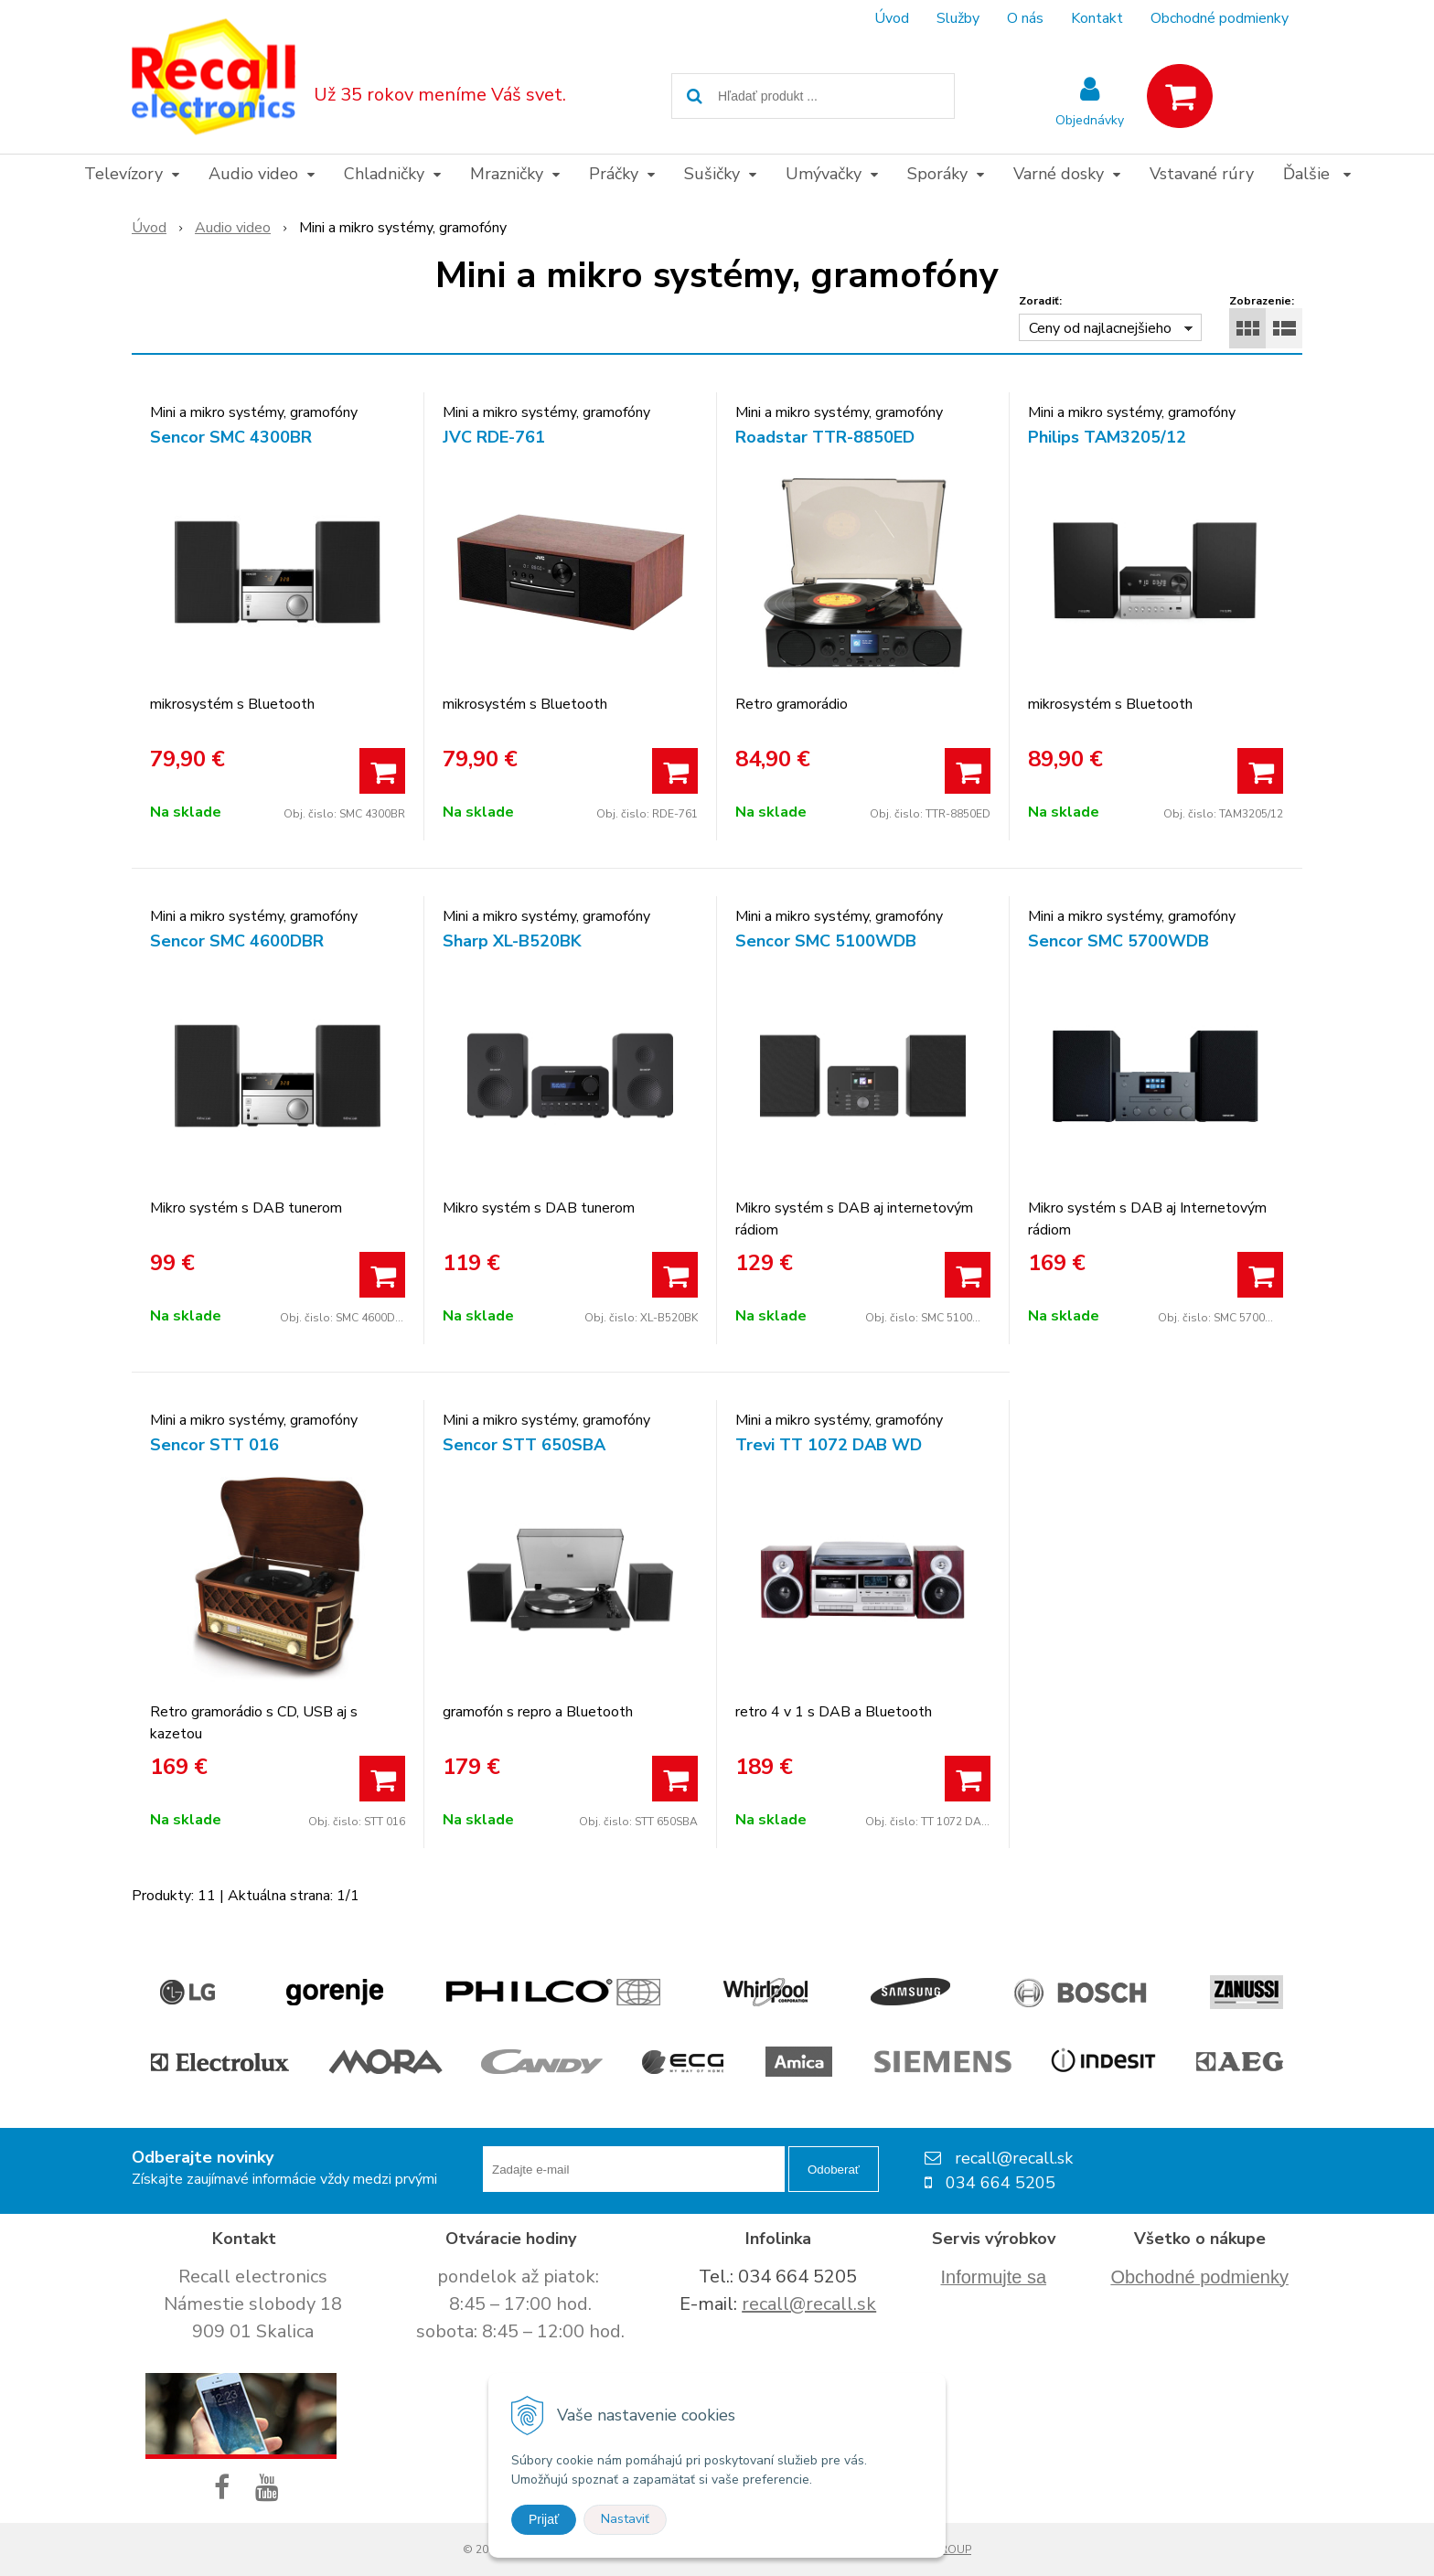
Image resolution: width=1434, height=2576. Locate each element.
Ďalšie (1317, 174)
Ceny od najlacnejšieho (1100, 328)
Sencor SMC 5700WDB (1118, 941)
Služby (957, 18)
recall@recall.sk (809, 2304)
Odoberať (834, 2169)
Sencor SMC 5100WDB (825, 941)
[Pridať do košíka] (382, 771)
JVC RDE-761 (494, 437)
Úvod (891, 18)
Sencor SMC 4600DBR (237, 941)
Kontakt (1097, 18)
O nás (1025, 18)
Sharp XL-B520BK (512, 941)
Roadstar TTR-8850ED (825, 437)
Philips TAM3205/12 (1107, 437)
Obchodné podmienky (1219, 18)
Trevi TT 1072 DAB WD (828, 1445)
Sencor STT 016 (214, 1445)
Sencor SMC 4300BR (231, 437)
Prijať (544, 2519)
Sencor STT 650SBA (524, 1445)
